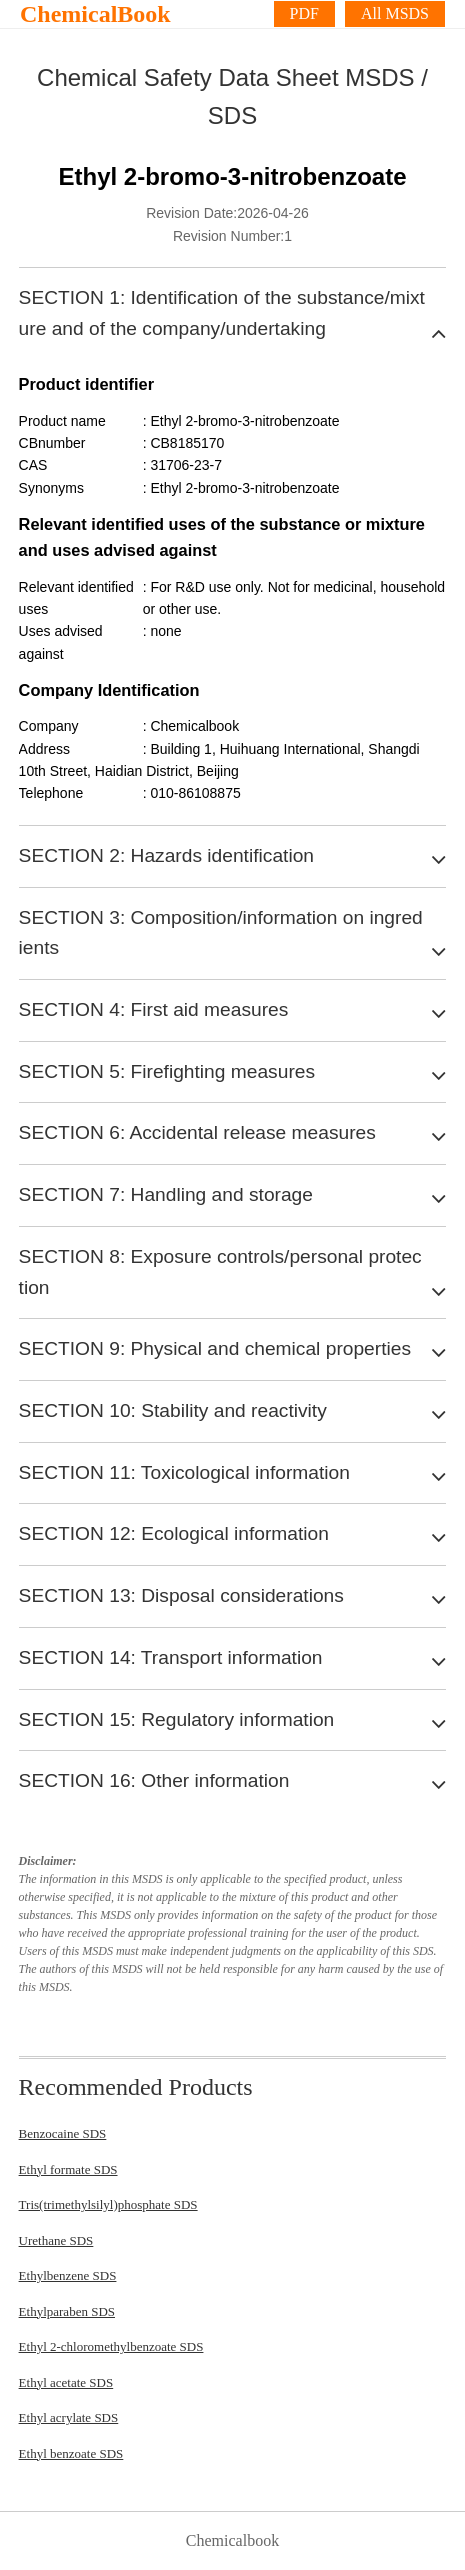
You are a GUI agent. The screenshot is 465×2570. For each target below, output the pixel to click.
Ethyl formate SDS (68, 2169)
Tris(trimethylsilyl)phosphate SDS (108, 2204)
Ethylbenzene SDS (68, 2275)
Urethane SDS (56, 2240)
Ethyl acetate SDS (66, 2382)
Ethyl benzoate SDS (71, 2453)
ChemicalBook (95, 14)
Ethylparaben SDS (67, 2311)
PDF (304, 13)
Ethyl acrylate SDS (69, 2417)
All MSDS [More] (395, 13)
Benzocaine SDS (63, 2133)
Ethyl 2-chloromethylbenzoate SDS (111, 2346)
